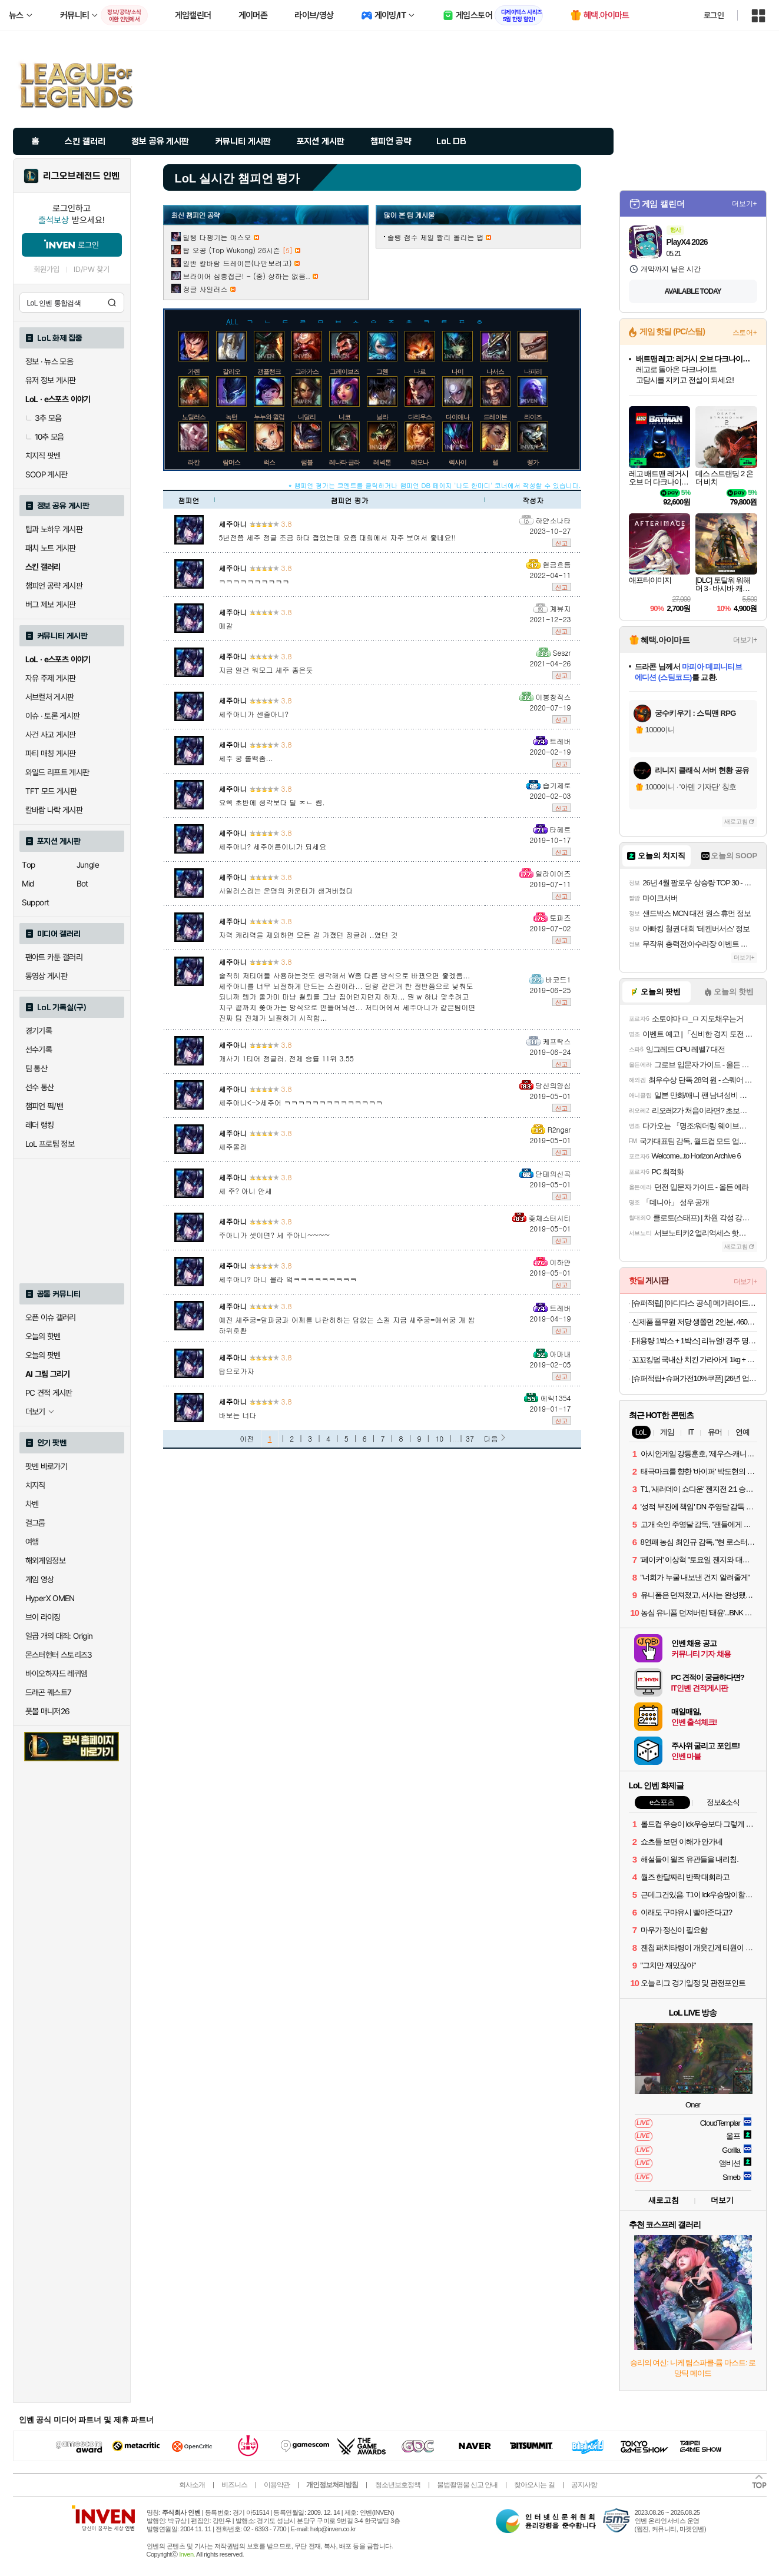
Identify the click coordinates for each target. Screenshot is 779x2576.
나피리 (533, 371)
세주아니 (233, 524)
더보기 (722, 2200)
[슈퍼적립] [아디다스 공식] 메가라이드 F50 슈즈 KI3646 (694, 1303)
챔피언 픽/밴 (44, 1106)
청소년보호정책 (397, 2485)
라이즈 (533, 416)
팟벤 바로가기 (46, 1466)
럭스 (269, 462)
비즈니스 (234, 2485)
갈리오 (231, 371)
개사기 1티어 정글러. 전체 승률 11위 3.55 (286, 1058)
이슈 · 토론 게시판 (52, 716)
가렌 (194, 371)
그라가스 (307, 371)
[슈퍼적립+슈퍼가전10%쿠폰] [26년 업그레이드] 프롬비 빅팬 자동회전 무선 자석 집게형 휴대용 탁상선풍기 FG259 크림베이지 (694, 1378)
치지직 (35, 1485)
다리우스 (420, 416)
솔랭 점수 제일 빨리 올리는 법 (435, 237)
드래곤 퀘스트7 (48, 1692)
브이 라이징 (43, 1617)
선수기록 (38, 1049)
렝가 (533, 462)
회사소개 (192, 2485)
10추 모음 (44, 436)
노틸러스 (193, 416)
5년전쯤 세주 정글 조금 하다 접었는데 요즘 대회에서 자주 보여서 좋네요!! (337, 537)
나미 (457, 371)
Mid (28, 883)
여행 (32, 1541)
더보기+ (744, 203)
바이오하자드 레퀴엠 (56, 1673)
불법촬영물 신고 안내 (467, 2485)
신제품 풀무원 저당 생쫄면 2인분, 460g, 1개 (694, 1321)
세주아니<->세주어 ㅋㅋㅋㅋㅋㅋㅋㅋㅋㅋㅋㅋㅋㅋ (301, 1102)
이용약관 (277, 2485)
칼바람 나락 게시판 (54, 810)
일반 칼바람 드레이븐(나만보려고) (237, 263)
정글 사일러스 (205, 289)
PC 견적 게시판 (48, 1392)
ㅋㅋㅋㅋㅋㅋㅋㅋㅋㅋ (254, 581)
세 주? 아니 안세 (246, 1191)
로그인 (714, 15)
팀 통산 (36, 1068)
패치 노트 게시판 (50, 548)
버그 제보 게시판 (50, 604)
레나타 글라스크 (350, 462)
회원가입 (46, 269)
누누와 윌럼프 (272, 416)
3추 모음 (43, 418)
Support (35, 902)
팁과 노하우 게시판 (54, 529)
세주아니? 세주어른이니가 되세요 (273, 846)
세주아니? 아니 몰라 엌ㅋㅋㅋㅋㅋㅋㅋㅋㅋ (288, 1279)
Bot (82, 883)
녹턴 (231, 416)
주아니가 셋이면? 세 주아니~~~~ (274, 1235)
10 (439, 1438)
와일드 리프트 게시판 (57, 772)
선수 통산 (39, 1087)
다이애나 (457, 416)
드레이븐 (495, 416)
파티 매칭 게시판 (50, 753)
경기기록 (38, 1030)
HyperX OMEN (50, 1598)
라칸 (194, 462)
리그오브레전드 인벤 (81, 176)
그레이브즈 (344, 371)
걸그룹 (35, 1523)
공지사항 (584, 2485)
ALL (232, 320)
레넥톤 (382, 462)
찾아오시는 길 (534, 2485)
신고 (561, 543)
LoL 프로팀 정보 (50, 1143)
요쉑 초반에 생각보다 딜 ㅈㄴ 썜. (272, 802)
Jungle (88, 864)
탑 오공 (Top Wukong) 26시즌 (231, 250)
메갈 (226, 625)
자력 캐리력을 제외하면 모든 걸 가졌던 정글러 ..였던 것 (308, 935)
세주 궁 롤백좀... (246, 758)
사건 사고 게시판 (50, 734)
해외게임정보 (45, 1560)
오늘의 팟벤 (43, 1355)
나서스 (495, 371)
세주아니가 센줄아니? (254, 714)
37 (470, 1438)
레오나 (420, 462)
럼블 (307, 462)
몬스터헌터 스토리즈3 (58, 1654)
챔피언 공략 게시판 (54, 585)
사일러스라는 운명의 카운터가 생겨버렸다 (286, 890)
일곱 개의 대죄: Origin (59, 1636)
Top (28, 864)
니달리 (307, 416)
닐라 (382, 416)
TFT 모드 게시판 (51, 791)
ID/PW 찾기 (92, 269)
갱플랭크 (269, 371)
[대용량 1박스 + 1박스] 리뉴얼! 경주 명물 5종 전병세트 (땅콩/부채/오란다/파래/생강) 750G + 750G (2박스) (694, 1340)
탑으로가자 (236, 1371)
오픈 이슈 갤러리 (50, 1317)
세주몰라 (233, 1146)
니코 (344, 416)
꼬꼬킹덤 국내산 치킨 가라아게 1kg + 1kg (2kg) (694, 1359)
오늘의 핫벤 (43, 1336)
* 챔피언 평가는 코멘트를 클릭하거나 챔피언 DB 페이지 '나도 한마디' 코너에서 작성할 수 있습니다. (435, 485)
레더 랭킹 (39, 1125)
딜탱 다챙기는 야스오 (217, 237)
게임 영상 (39, 1579)
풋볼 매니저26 (47, 1711)
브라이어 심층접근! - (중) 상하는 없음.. (247, 276)
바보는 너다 (238, 1415)
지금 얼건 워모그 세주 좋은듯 (266, 670)
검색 (112, 302)
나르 (420, 371)
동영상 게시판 (46, 976)
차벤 (32, 1504)
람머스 (231, 462)
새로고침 (736, 821)
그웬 (382, 371)
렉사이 (457, 462)
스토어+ (744, 332)
